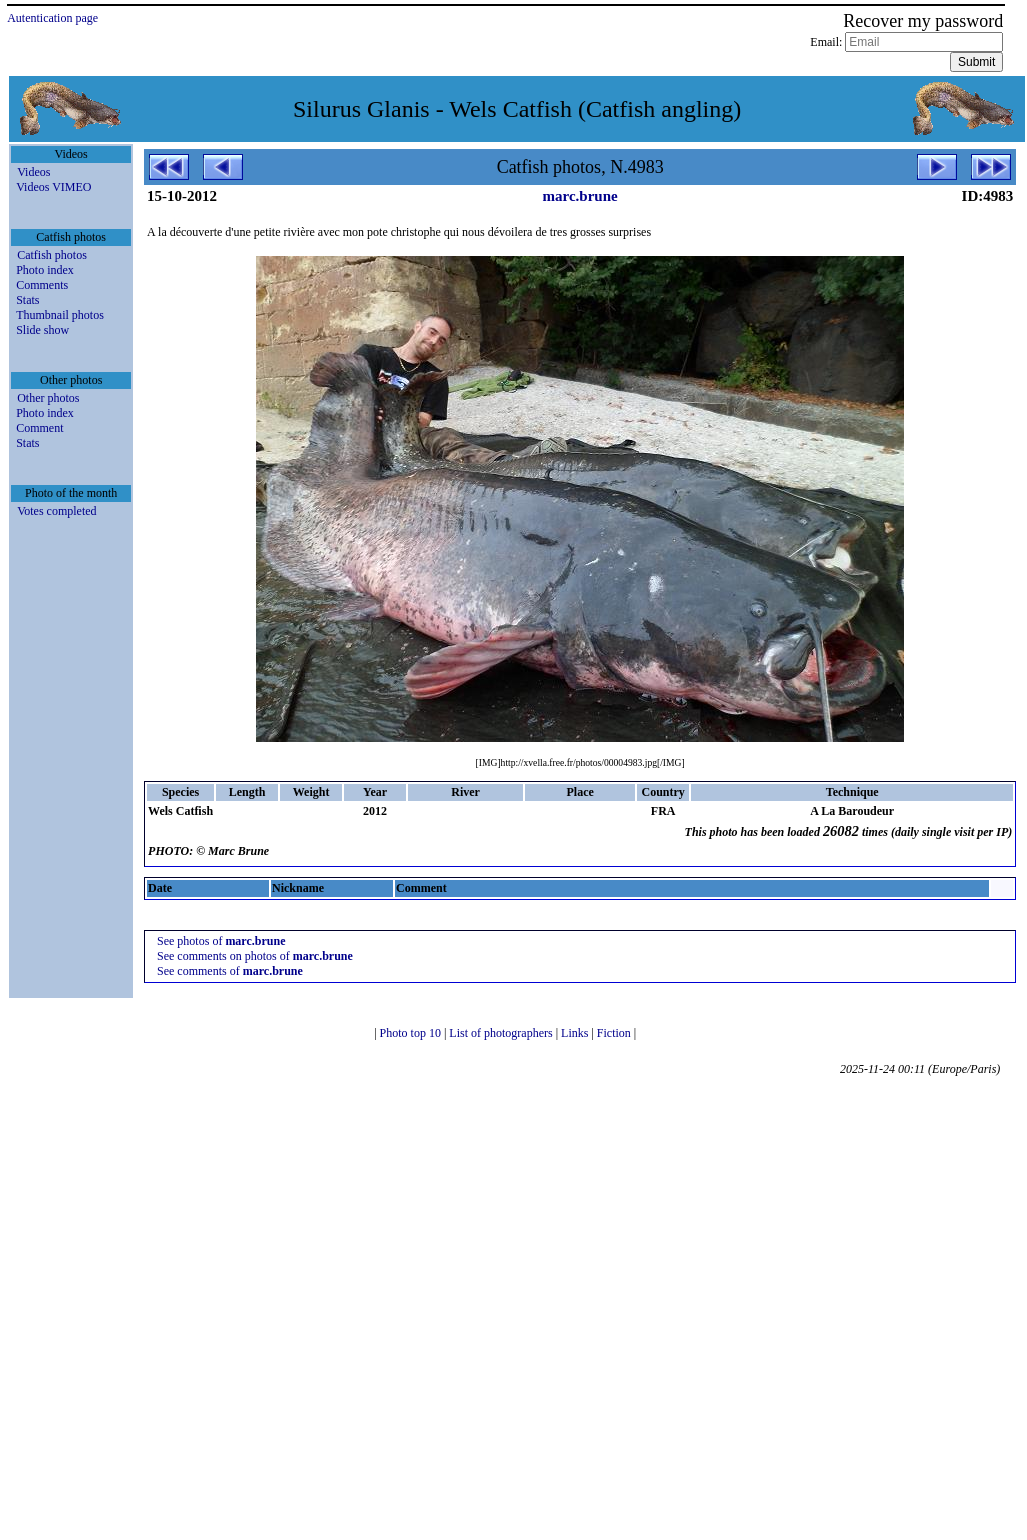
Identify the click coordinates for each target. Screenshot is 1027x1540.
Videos (33, 172)
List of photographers (502, 1033)
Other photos (48, 398)
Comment (39, 428)
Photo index (45, 270)
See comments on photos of (255, 956)
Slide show (42, 330)
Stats (27, 300)
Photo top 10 (412, 1033)
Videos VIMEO (53, 187)
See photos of (221, 941)
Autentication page (52, 18)
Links (576, 1033)
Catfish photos (52, 255)
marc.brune (580, 196)
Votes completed (56, 511)
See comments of (230, 971)
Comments (42, 285)
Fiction (615, 1033)
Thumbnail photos (60, 315)
